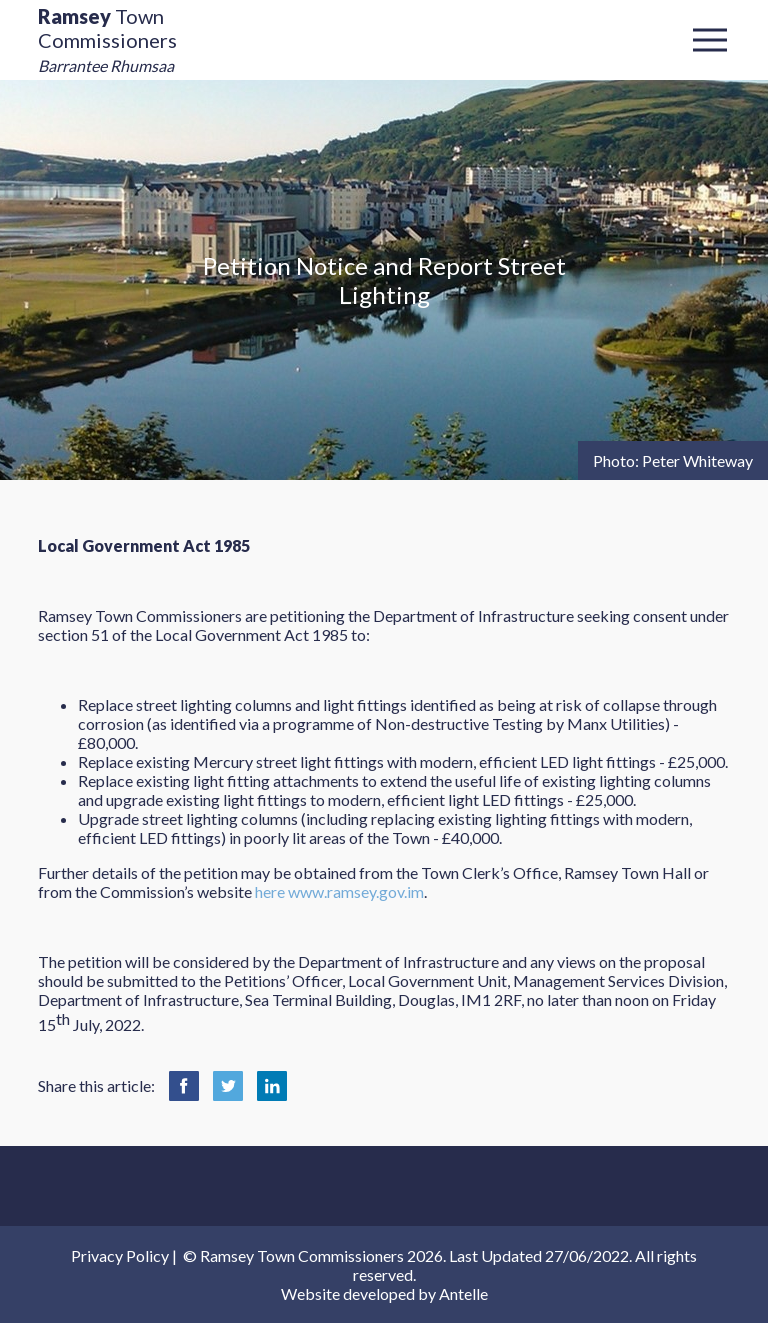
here (270, 891)
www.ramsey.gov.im (356, 891)
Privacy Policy (120, 1255)
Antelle (463, 1293)
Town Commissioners (107, 39)
